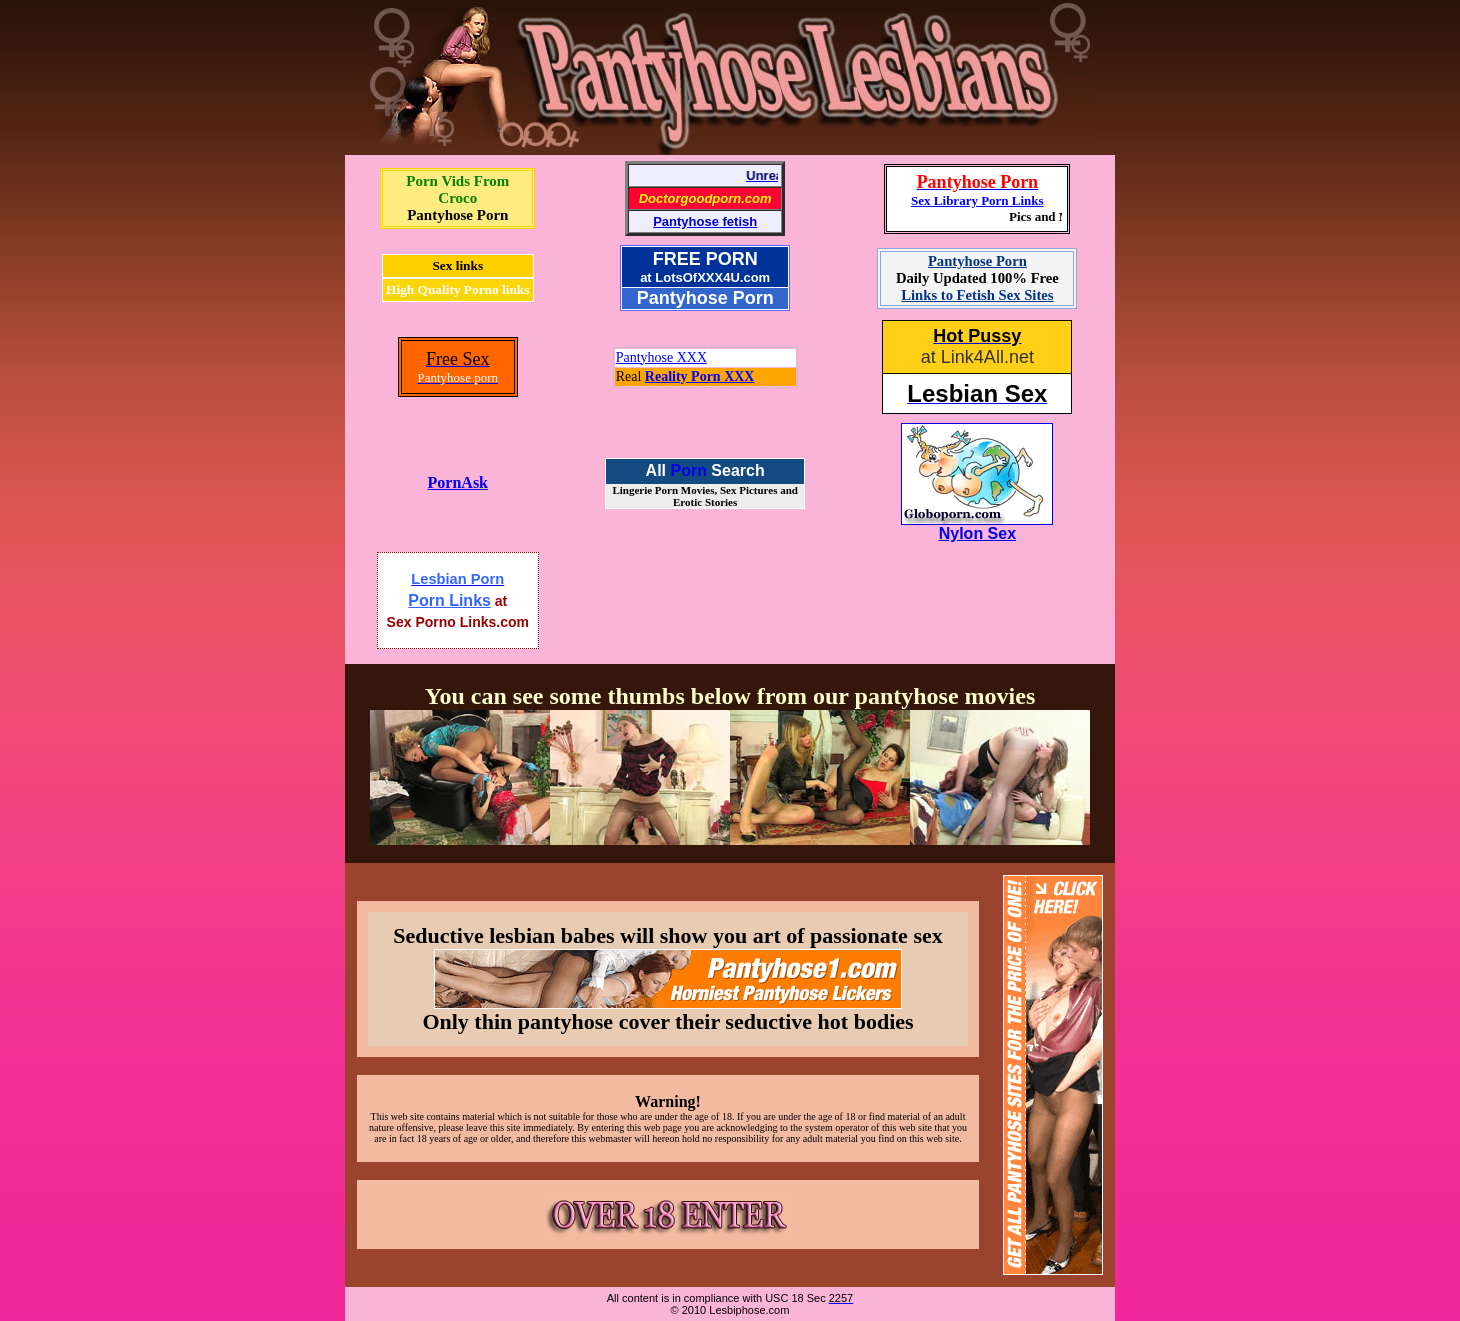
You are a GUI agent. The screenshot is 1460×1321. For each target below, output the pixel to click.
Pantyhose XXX (661, 357)
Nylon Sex (977, 533)
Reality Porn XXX (700, 376)
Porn (688, 470)
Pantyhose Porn (457, 215)
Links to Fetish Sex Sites (977, 295)
